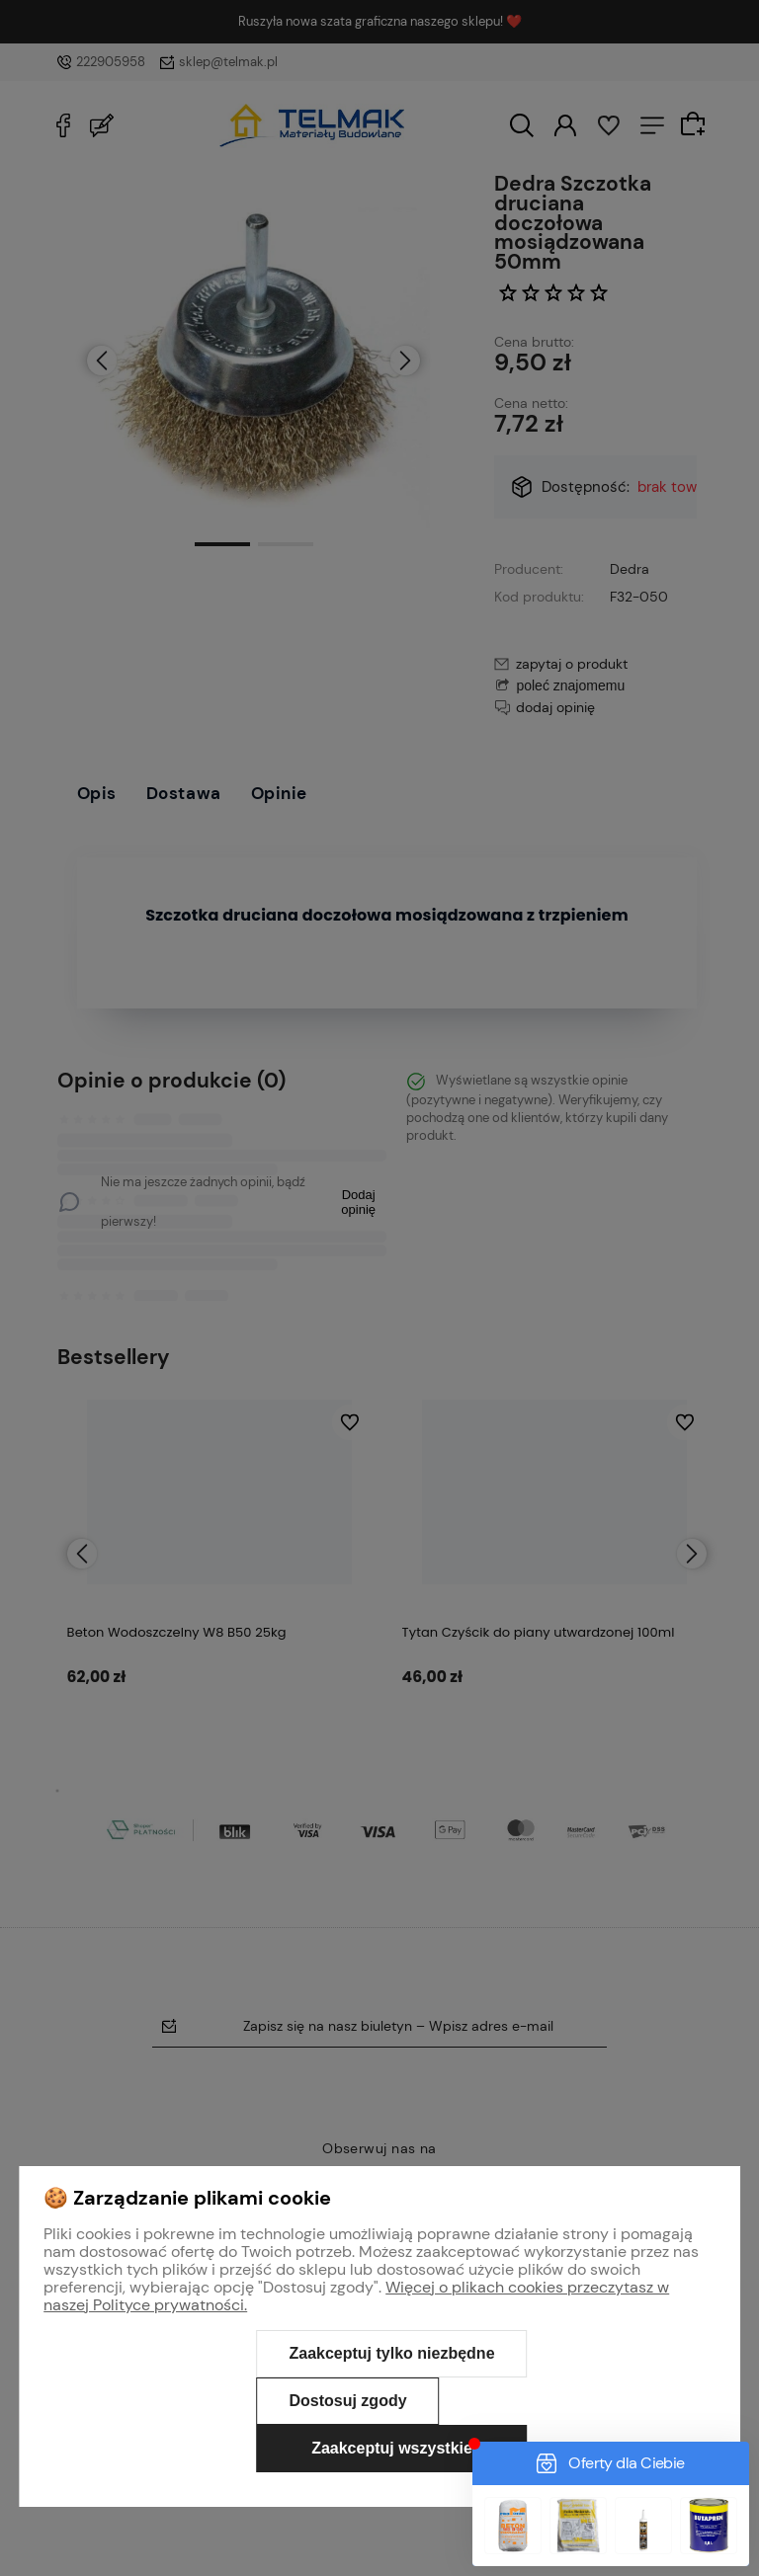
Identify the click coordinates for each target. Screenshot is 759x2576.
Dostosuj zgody (347, 2400)
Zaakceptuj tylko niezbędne (391, 2353)
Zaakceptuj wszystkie (391, 2448)
